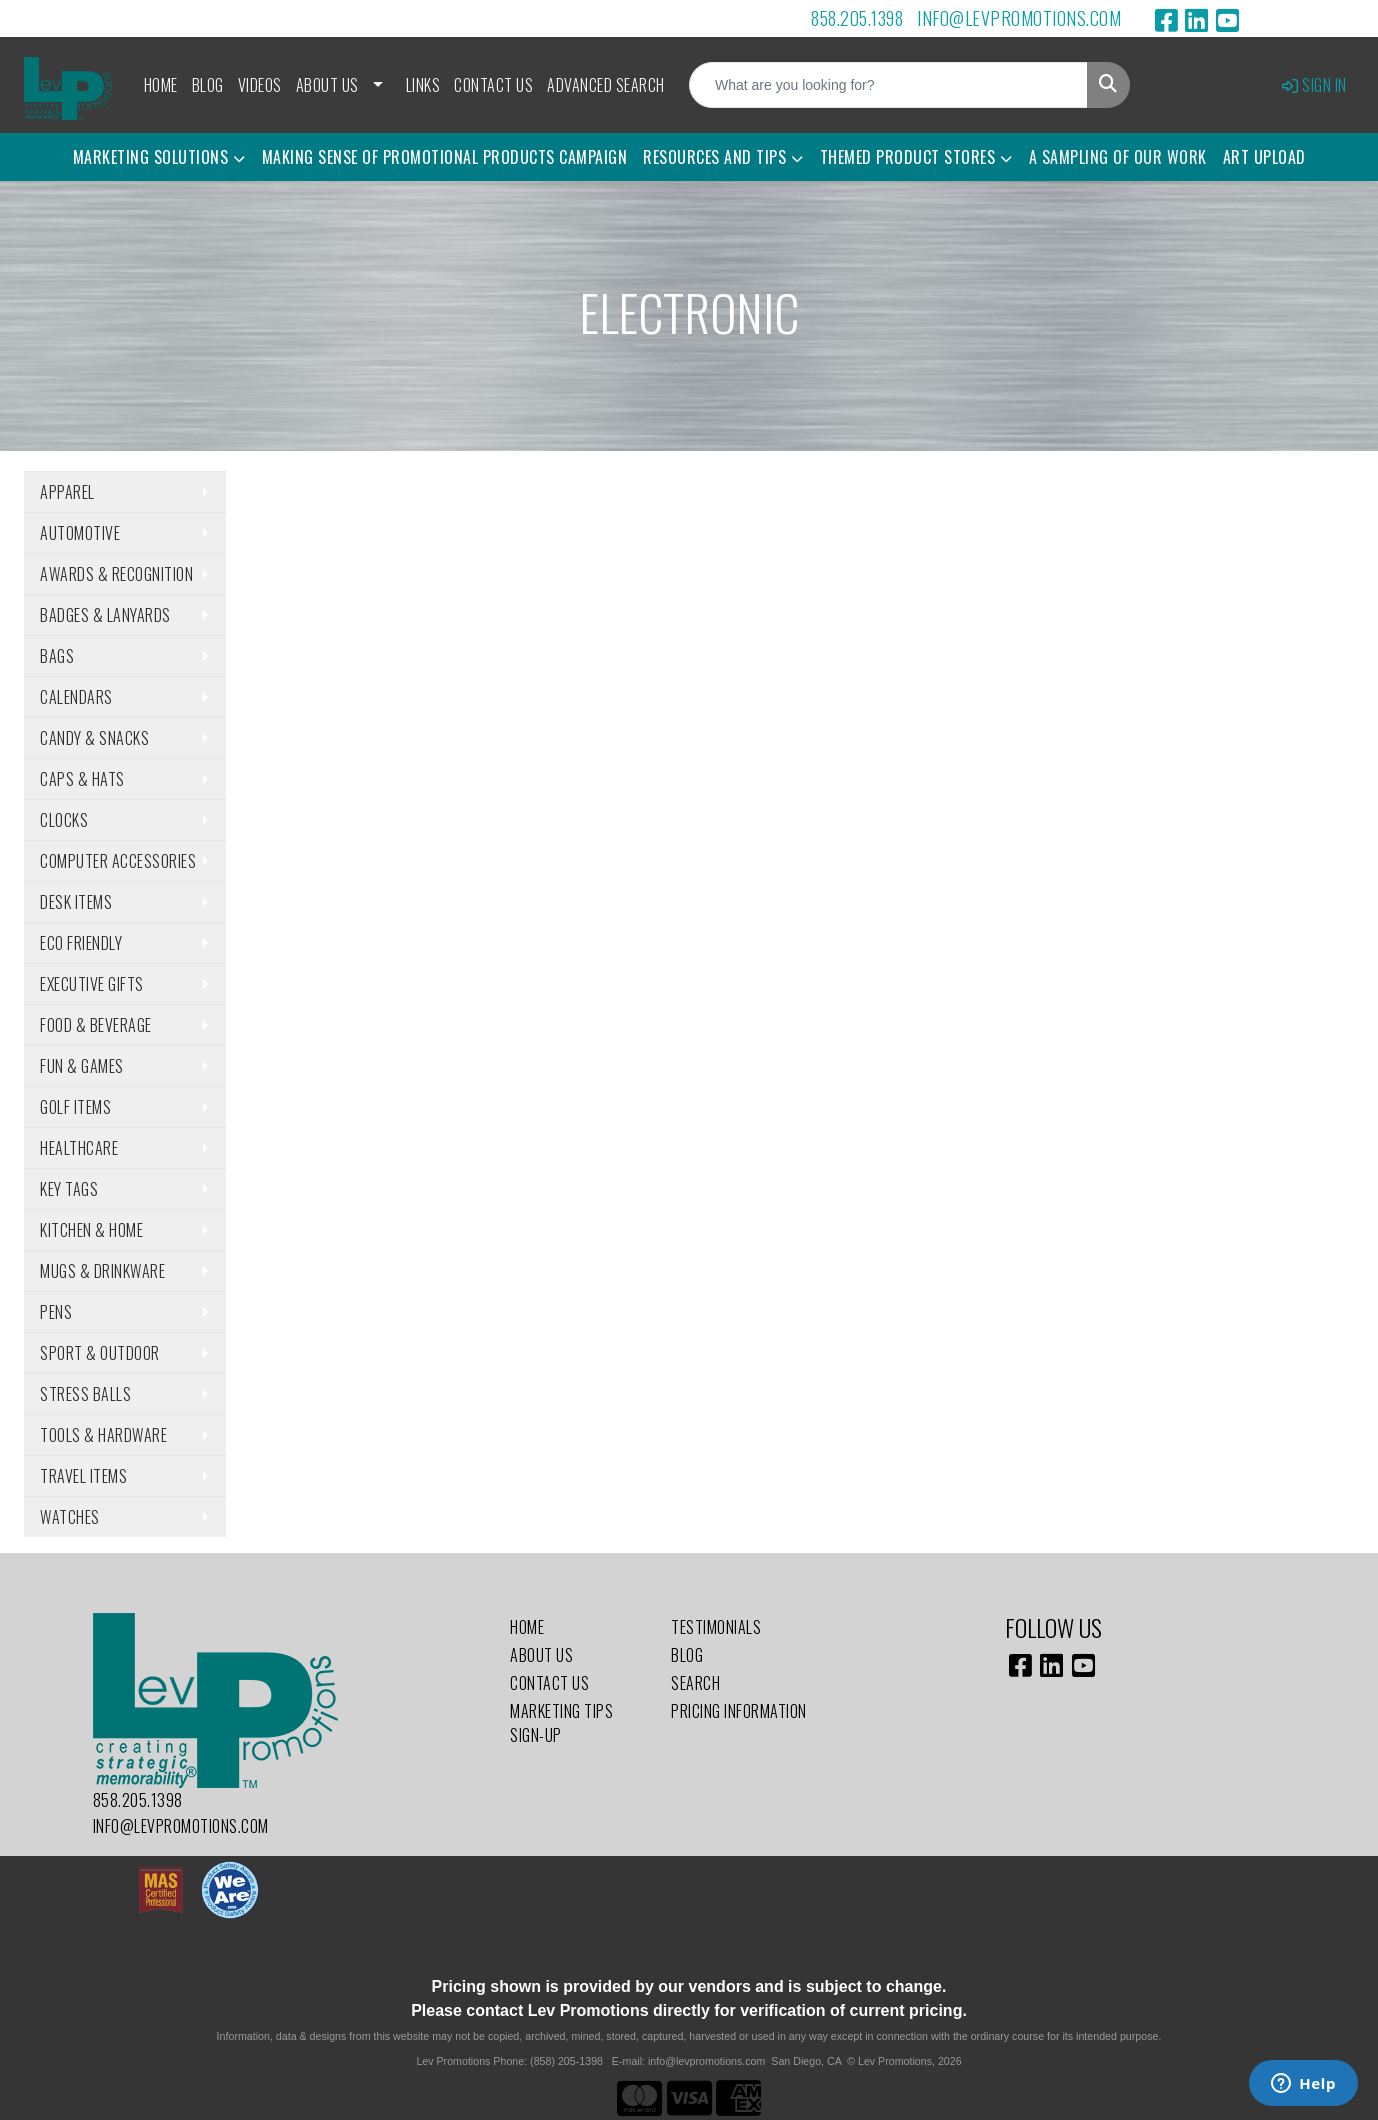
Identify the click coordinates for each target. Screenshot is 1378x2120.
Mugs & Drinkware (102, 1271)
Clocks (64, 820)
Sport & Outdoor (100, 1353)
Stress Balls (85, 1394)
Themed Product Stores (908, 157)
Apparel (67, 492)
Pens (56, 1312)
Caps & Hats (82, 779)
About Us (327, 85)
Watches (70, 1517)
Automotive (80, 533)
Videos (260, 85)
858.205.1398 (857, 18)
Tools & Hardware (103, 1435)
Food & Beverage (96, 1025)
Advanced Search (606, 85)
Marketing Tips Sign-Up (561, 1723)
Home (161, 85)
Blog (208, 85)
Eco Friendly (81, 943)
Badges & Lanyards (105, 615)
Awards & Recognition (116, 574)
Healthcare (79, 1148)
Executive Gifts (92, 984)
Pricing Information (739, 1711)
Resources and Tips (714, 157)
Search (695, 1683)
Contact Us (493, 85)
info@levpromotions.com (1019, 18)
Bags (57, 656)
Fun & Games (82, 1066)
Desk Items (76, 902)
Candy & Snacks (94, 738)
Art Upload (1264, 157)
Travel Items (83, 1476)
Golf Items (75, 1107)
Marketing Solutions (151, 157)
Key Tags (69, 1189)
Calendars (76, 697)
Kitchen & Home (91, 1230)
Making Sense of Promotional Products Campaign (445, 157)
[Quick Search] (888, 85)
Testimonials (716, 1627)
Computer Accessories (118, 861)
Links (423, 85)
